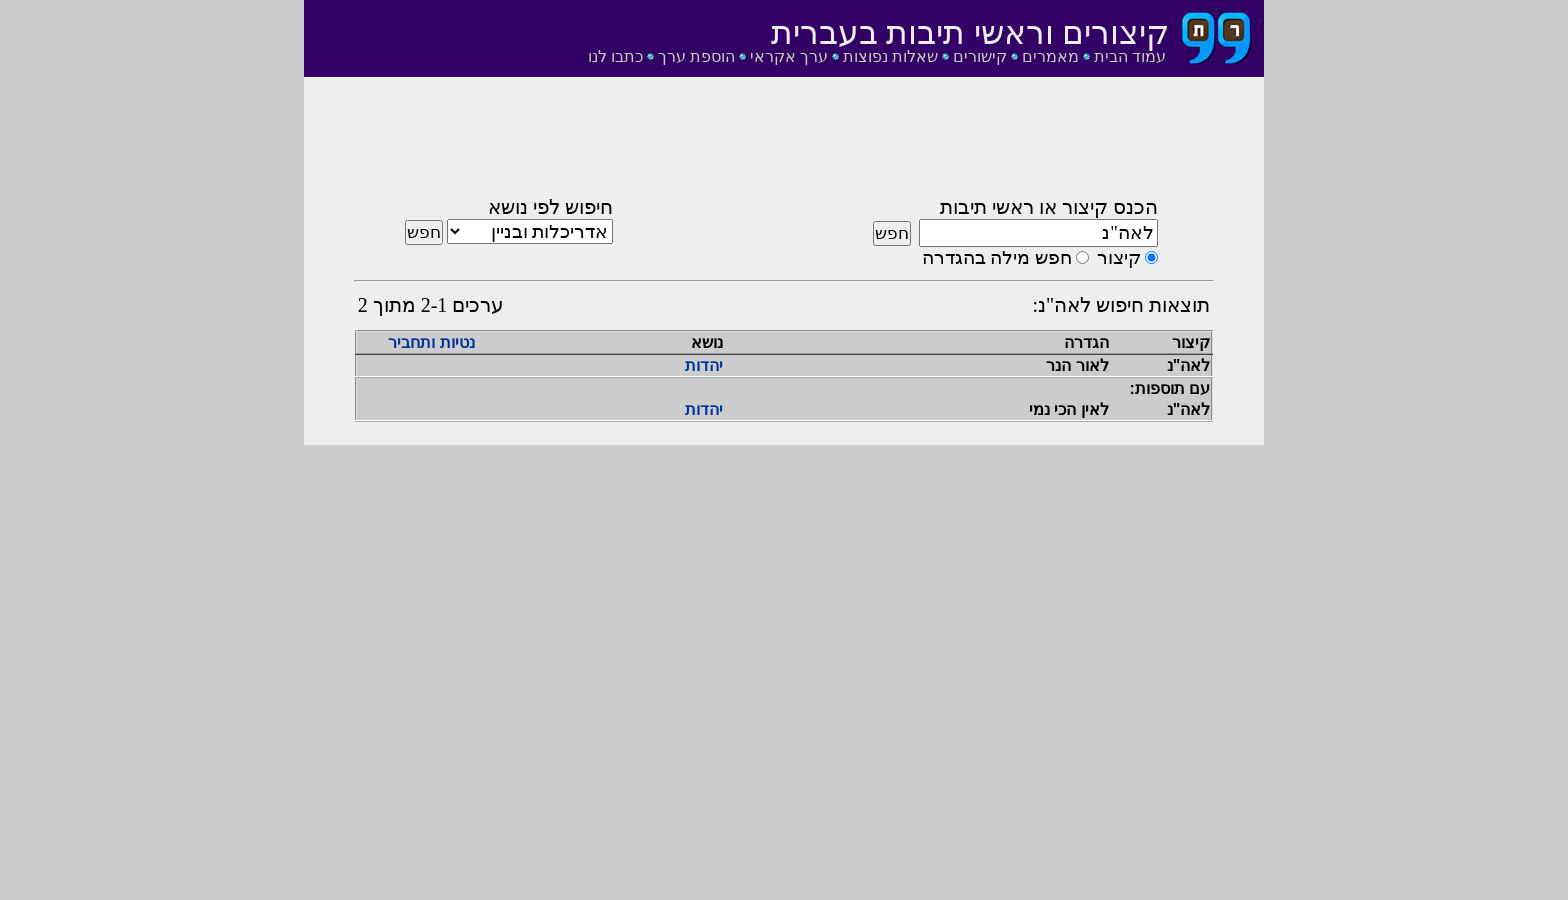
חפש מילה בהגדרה (997, 257)
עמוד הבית (1130, 56)
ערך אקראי (789, 56)
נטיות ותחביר (431, 342)
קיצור (1119, 257)
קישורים (980, 56)
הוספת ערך (696, 56)
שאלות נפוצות (890, 56)
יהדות (704, 365)
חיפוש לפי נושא (550, 207)
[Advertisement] (784, 143)
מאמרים (1050, 56)
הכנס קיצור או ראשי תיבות (1049, 207)
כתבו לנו (615, 56)
